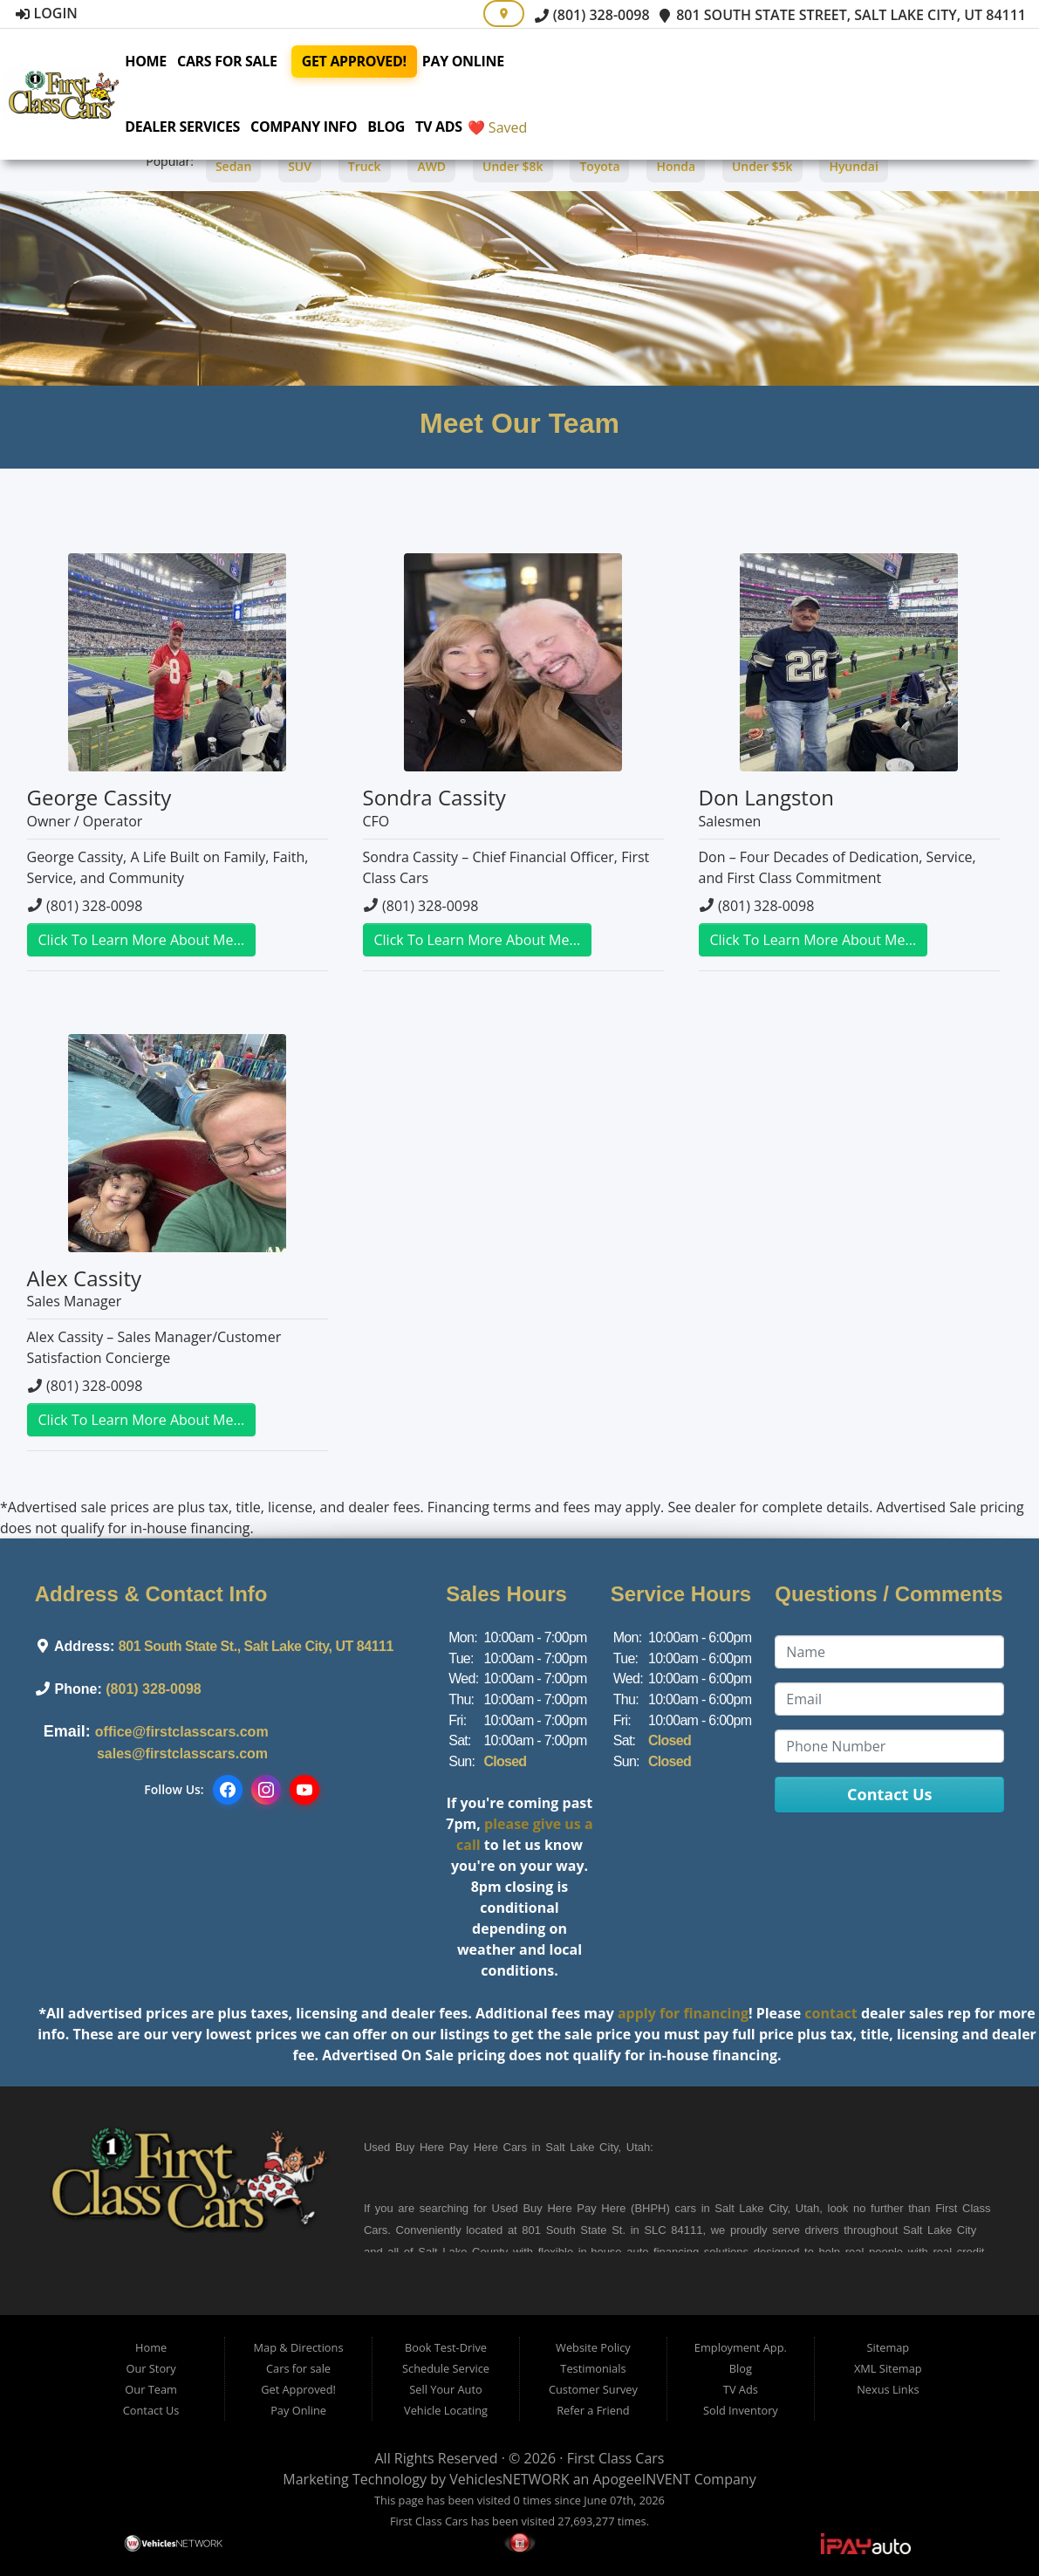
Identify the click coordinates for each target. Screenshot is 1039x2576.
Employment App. (740, 2347)
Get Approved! (370, 61)
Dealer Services (199, 126)
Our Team (151, 2389)
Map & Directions (299, 2347)
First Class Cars (616, 2458)
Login (47, 13)
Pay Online (480, 61)
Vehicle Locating (446, 2410)
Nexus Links (888, 2389)
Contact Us (151, 2410)
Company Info (321, 126)
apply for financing (683, 2013)
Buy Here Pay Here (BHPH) (596, 2208)
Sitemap (887, 2347)
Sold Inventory (740, 2410)
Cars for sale (245, 61)
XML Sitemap (888, 2368)
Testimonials (592, 2368)
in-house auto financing (636, 2251)
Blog (403, 126)
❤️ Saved (514, 127)
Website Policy (593, 2347)
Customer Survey (593, 2389)
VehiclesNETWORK (509, 2479)
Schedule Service (445, 2368)
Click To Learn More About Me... (141, 939)
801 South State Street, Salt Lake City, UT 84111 (842, 14)
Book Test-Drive (446, 2347)
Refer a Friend (593, 2410)
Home (163, 61)
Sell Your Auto (445, 2389)
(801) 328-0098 (592, 14)
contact (830, 2013)
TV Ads (456, 126)
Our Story (150, 2368)
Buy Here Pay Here (446, 2147)
